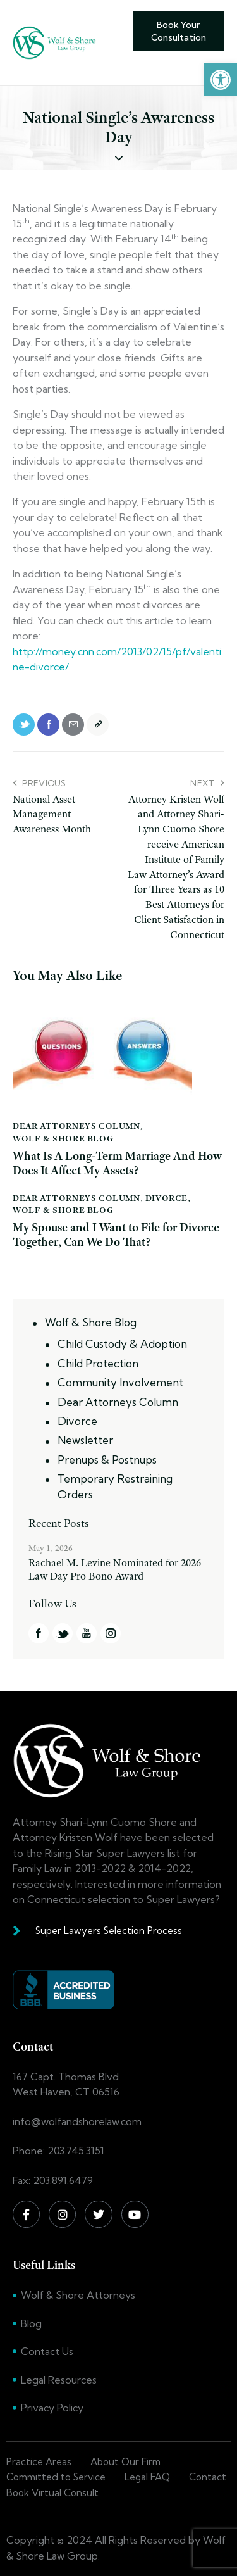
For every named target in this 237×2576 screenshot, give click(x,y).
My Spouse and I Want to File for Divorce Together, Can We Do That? (116, 1235)
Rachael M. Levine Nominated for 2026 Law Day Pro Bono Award (114, 1569)
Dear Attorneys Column (76, 1125)
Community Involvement (120, 1382)
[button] (220, 79)
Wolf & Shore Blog (63, 1138)
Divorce (166, 1197)
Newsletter (85, 1440)
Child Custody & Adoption (122, 1343)
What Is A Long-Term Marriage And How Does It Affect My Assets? (117, 1163)
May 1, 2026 (50, 1548)
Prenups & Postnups (107, 1459)
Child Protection (98, 1363)
